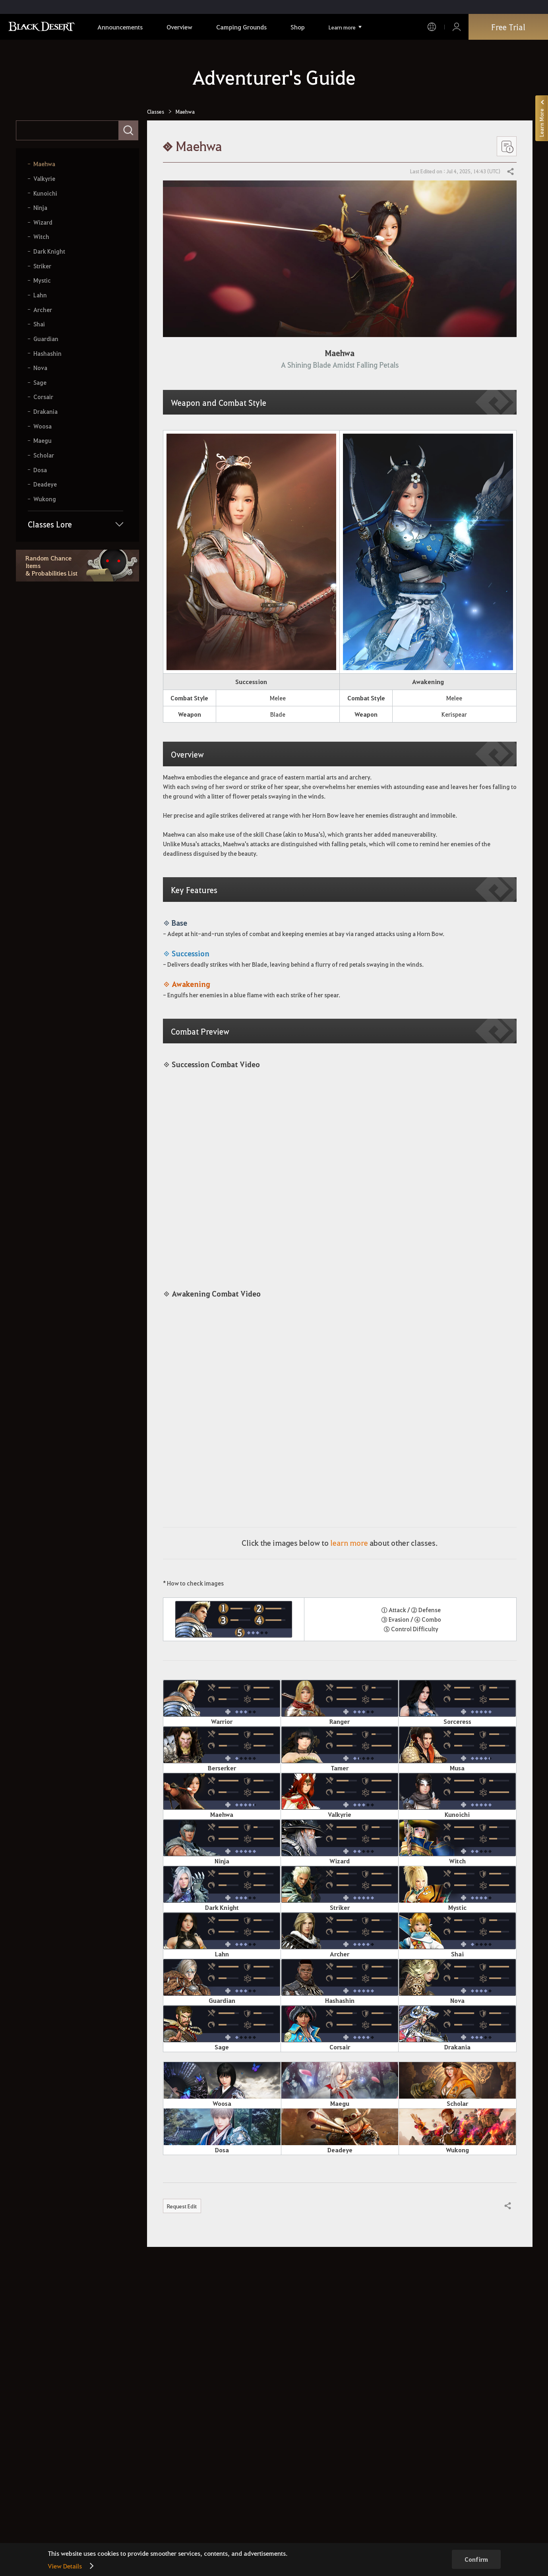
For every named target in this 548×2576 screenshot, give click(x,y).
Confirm (476, 2559)
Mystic (42, 280)
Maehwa (44, 164)
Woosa (42, 426)
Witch (41, 236)
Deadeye (45, 484)
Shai (39, 324)
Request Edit (182, 2206)
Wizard (42, 222)
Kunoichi (45, 193)
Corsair (43, 397)
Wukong (44, 499)
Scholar (43, 455)
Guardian (45, 339)
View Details (65, 2566)
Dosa (40, 470)
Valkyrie (44, 178)
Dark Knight (49, 251)
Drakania (45, 411)
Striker (42, 266)
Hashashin (47, 353)
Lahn (40, 295)
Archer (42, 310)
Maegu (42, 440)
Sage (39, 382)
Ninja (40, 207)
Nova (40, 368)
